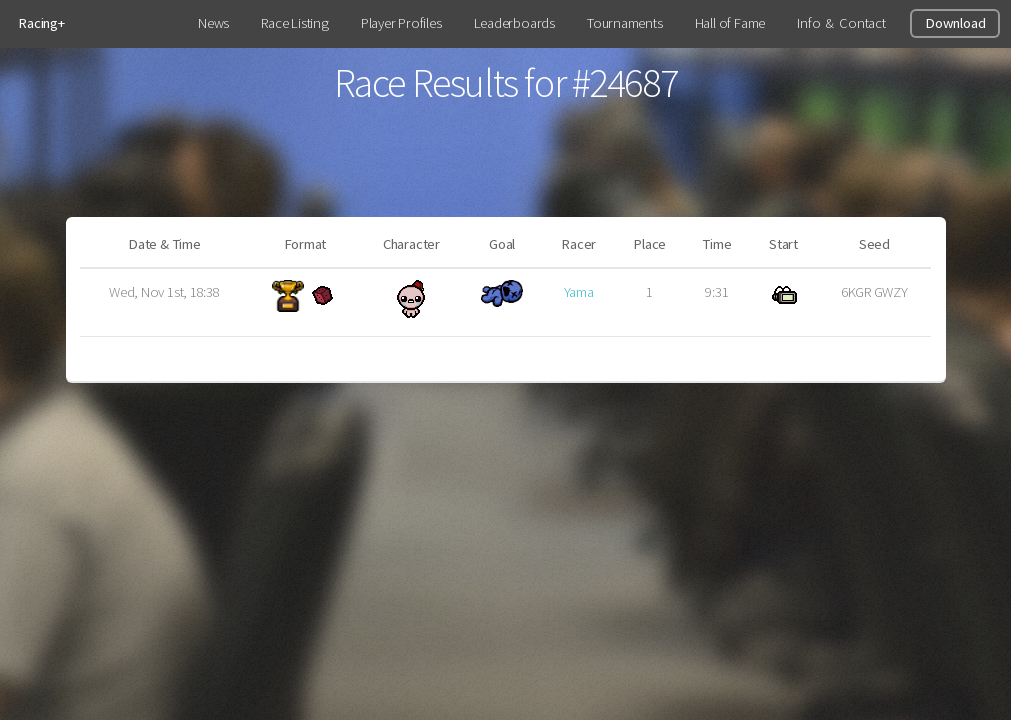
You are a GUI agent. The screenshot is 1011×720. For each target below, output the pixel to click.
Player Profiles (401, 23)
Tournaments (625, 23)
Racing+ (41, 23)
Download (955, 23)
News (213, 23)
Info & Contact (841, 23)
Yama (579, 292)
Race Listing (294, 23)
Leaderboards (514, 23)
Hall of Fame (730, 23)
